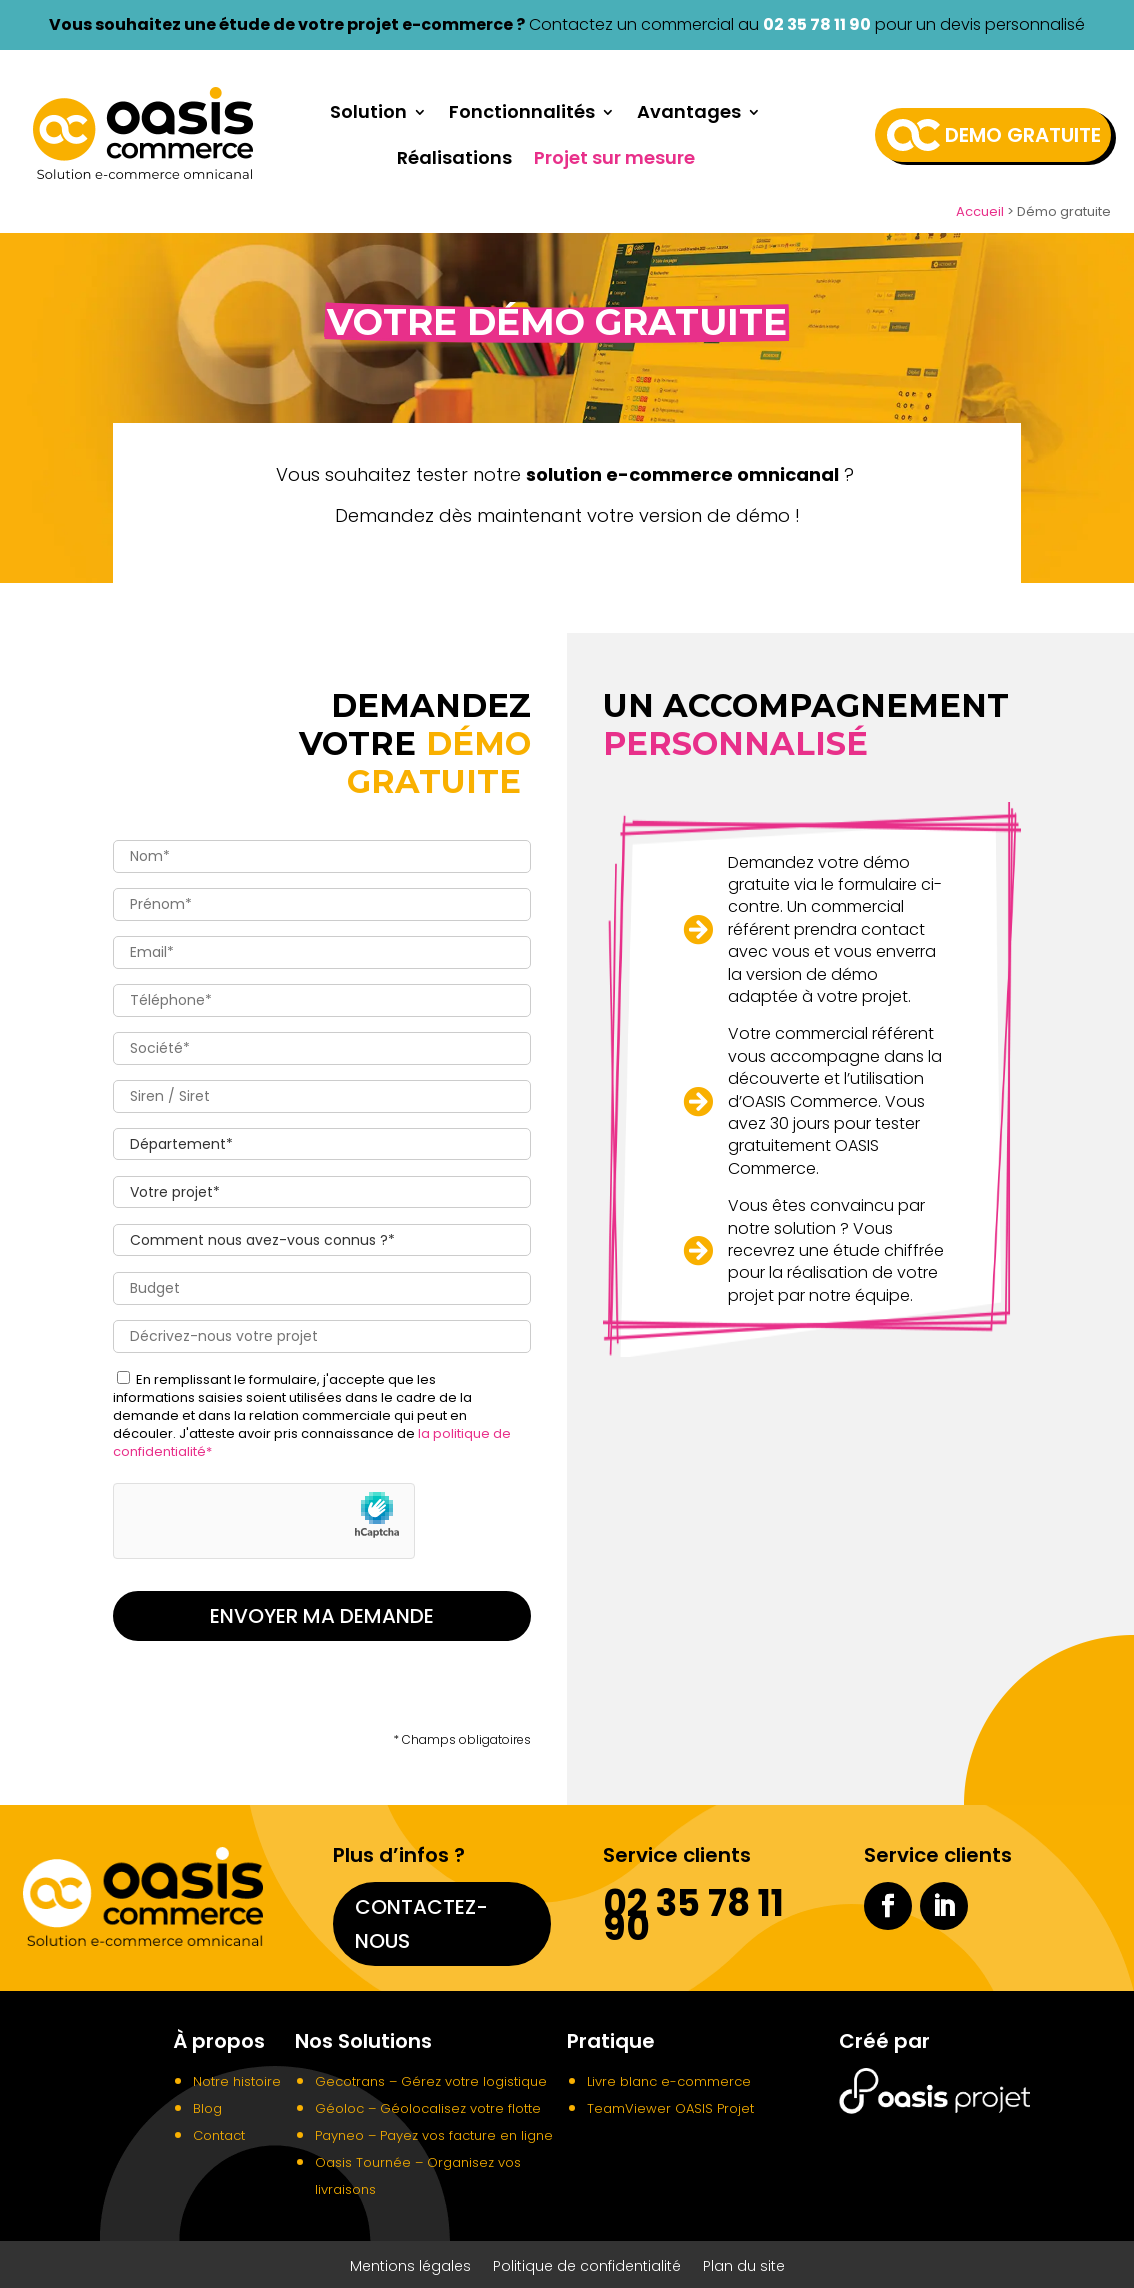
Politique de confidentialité (587, 2261)
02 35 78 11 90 (817, 24)
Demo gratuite (1023, 135)
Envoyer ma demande (322, 1610)
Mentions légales (410, 2261)
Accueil (980, 211)
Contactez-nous (421, 1918)
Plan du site (744, 2261)
